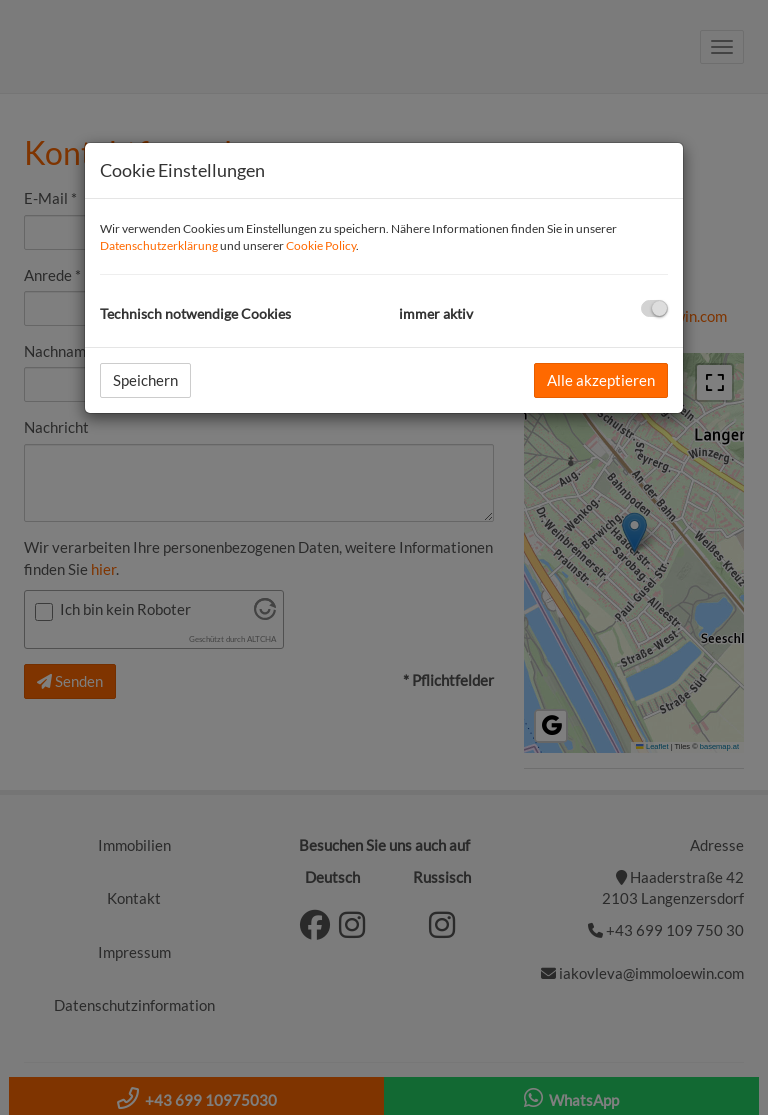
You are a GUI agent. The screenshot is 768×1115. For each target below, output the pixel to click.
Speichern (145, 380)
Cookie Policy (321, 245)
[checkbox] (654, 308)
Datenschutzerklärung (159, 245)
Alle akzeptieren (601, 380)
